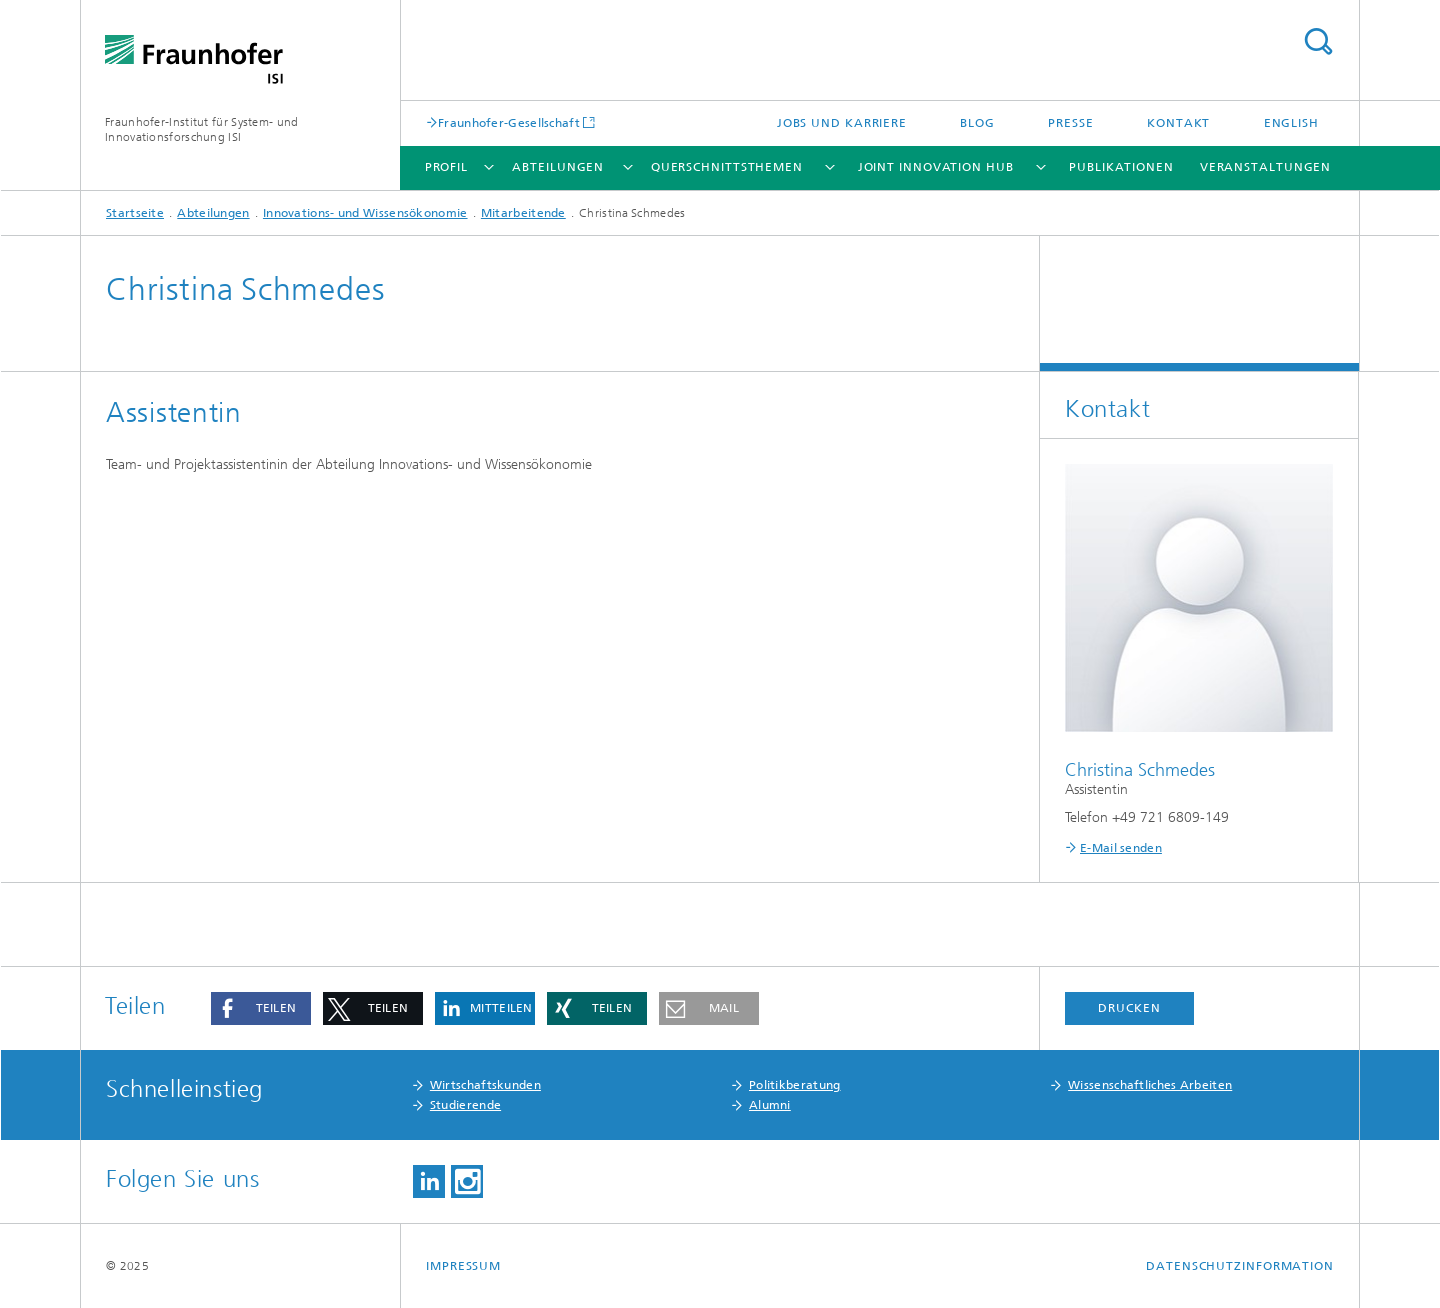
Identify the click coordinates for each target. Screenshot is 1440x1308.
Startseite (135, 213)
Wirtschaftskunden (485, 1085)
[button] (261, 1008)
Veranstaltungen (1266, 167)
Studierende (465, 1105)
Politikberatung (795, 1085)
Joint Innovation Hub (936, 167)
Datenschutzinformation (1240, 1266)
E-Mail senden (1121, 848)
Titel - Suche (1318, 41)
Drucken (1129, 1008)
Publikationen (1121, 167)
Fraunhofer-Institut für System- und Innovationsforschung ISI (202, 129)
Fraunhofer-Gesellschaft (509, 122)
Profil (446, 167)
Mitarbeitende (523, 213)
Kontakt (1178, 123)
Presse (1070, 123)
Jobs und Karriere (842, 123)
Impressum (463, 1266)
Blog (977, 123)
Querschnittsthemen (727, 167)
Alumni (770, 1105)
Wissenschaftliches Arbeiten (1150, 1085)
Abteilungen (558, 167)
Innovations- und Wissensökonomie (365, 213)
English (1291, 123)
